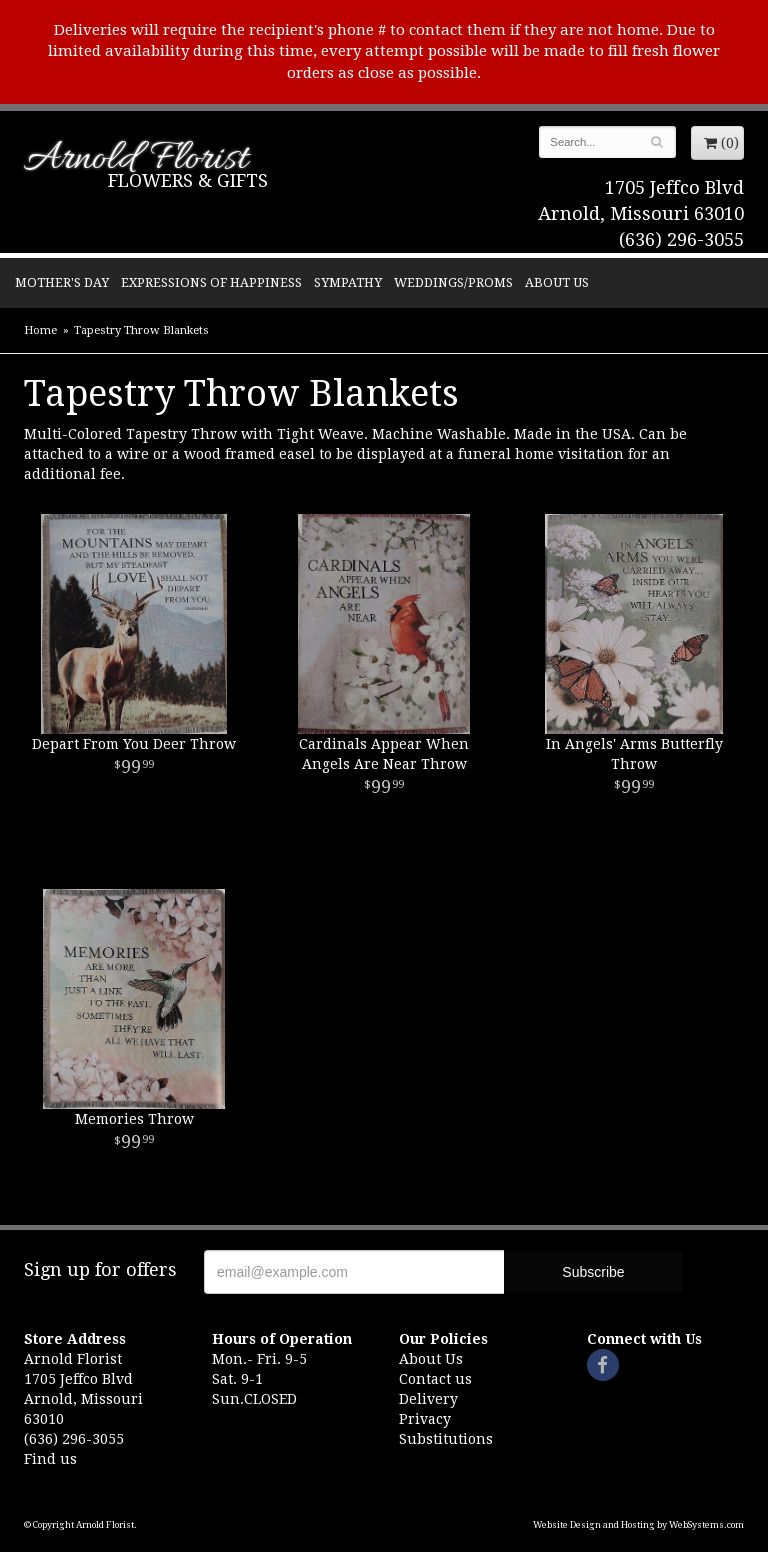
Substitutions (446, 1439)
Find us (50, 1459)
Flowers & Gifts (188, 180)
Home (40, 330)
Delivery (428, 1399)
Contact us (435, 1379)
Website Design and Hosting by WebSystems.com (638, 1525)
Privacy (425, 1419)
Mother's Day (62, 282)
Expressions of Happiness (211, 282)
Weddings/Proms (453, 282)
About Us (557, 282)
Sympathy (348, 282)
